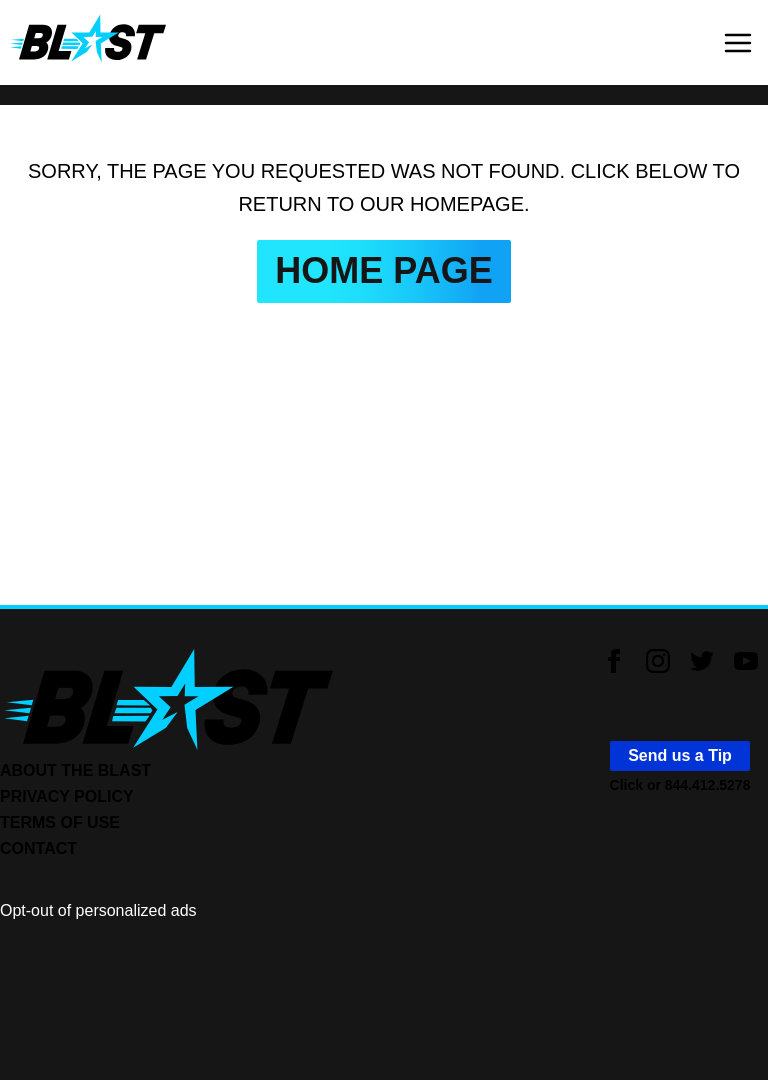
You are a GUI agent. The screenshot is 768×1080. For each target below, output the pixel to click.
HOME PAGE (383, 270)
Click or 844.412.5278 (680, 785)
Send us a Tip (680, 755)
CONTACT (38, 848)
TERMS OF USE (60, 822)
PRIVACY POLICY (67, 796)
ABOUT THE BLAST (75, 770)
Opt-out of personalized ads (98, 910)
